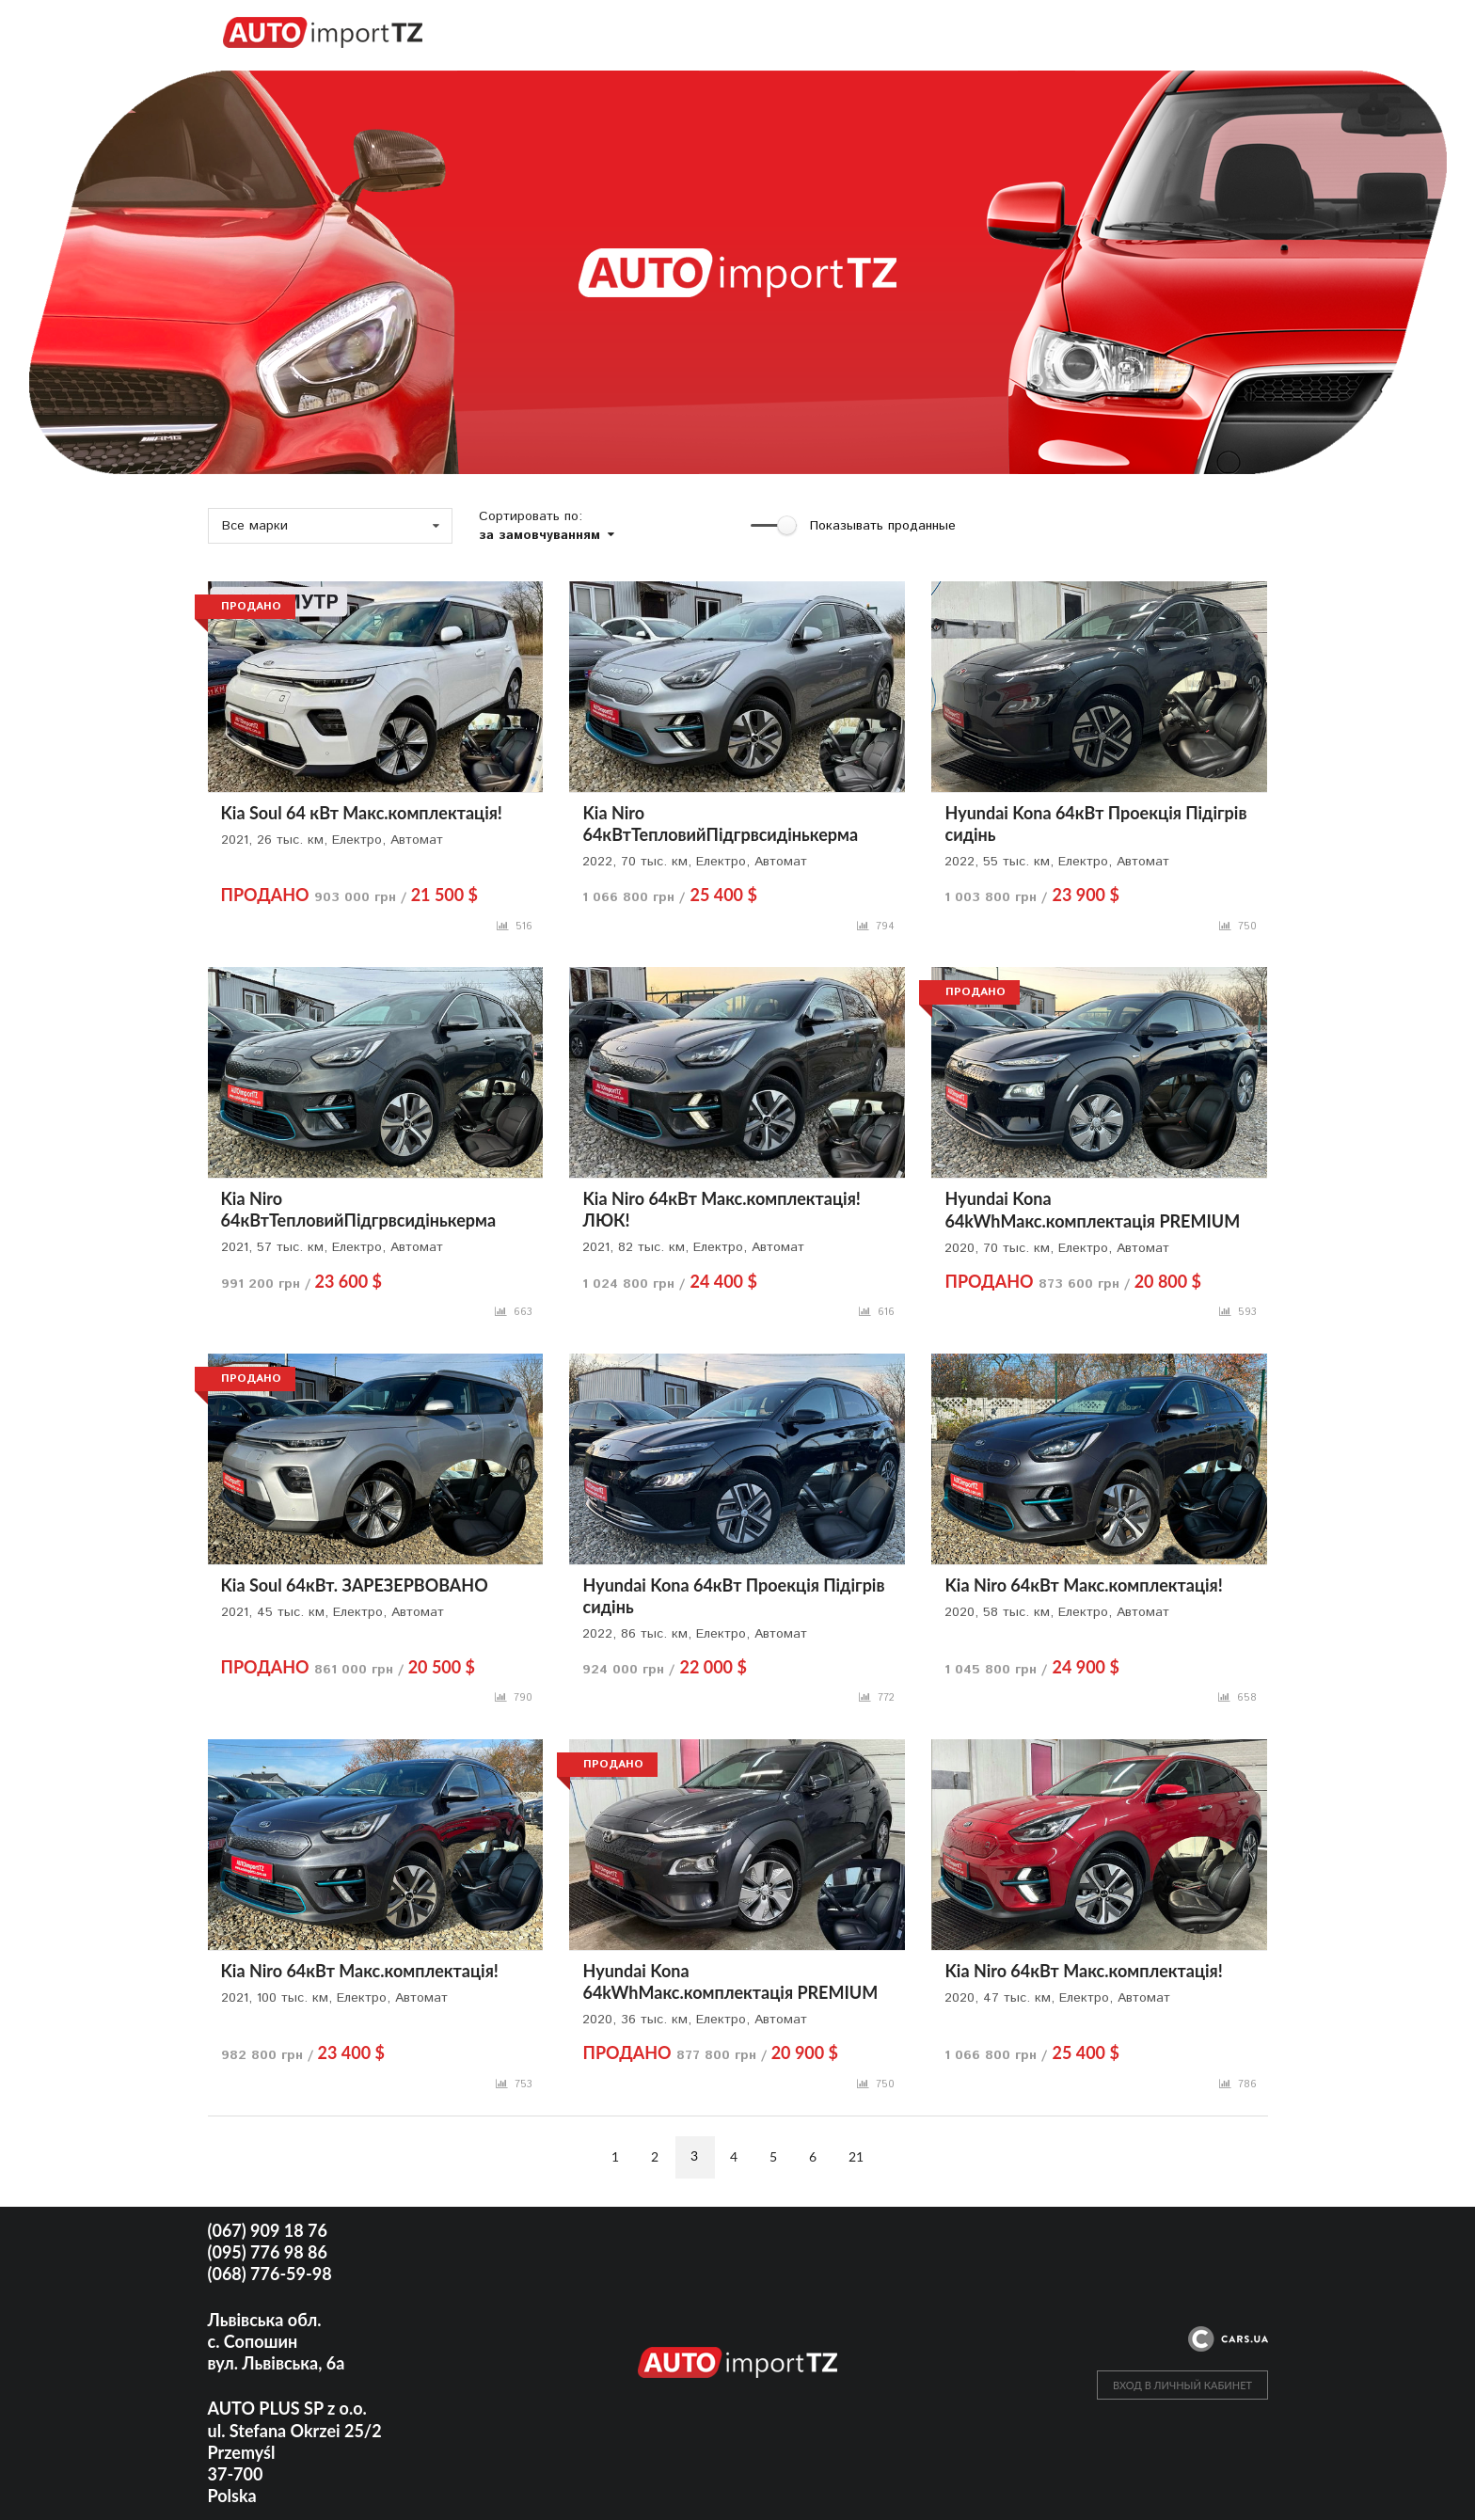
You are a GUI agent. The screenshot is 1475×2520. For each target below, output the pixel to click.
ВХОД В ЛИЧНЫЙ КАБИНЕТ (1182, 2385)
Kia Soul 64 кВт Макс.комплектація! (361, 812)
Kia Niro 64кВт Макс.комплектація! (1083, 1585)
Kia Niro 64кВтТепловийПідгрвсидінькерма (720, 823)
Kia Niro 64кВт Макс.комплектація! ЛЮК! (721, 1209)
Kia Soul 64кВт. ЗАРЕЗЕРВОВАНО (354, 1585)
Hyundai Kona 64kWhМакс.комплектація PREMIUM (1092, 1209)
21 (856, 2156)
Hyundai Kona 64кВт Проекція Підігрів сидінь (1095, 823)
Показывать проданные (883, 525)
